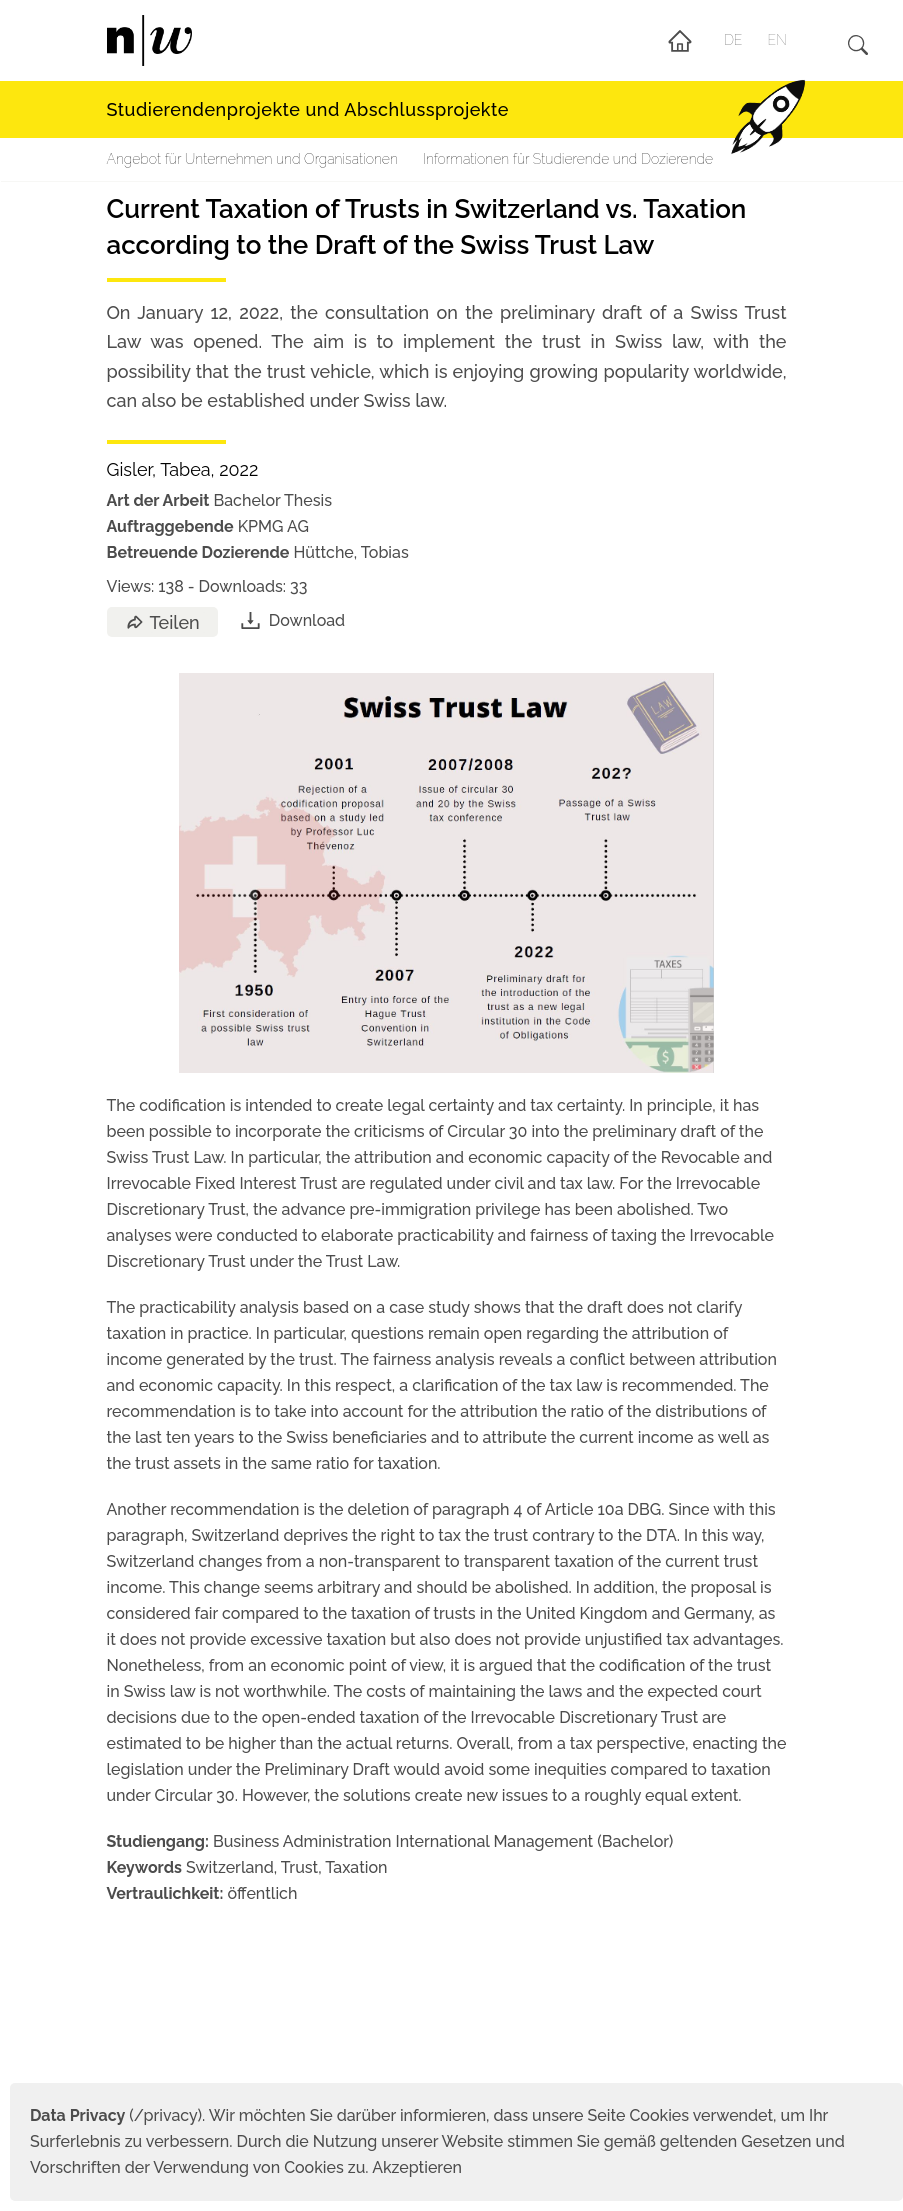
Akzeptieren (417, 2167)
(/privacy (113, 2115)
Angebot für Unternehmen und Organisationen (252, 159)
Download (291, 620)
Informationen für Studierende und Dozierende (568, 159)
